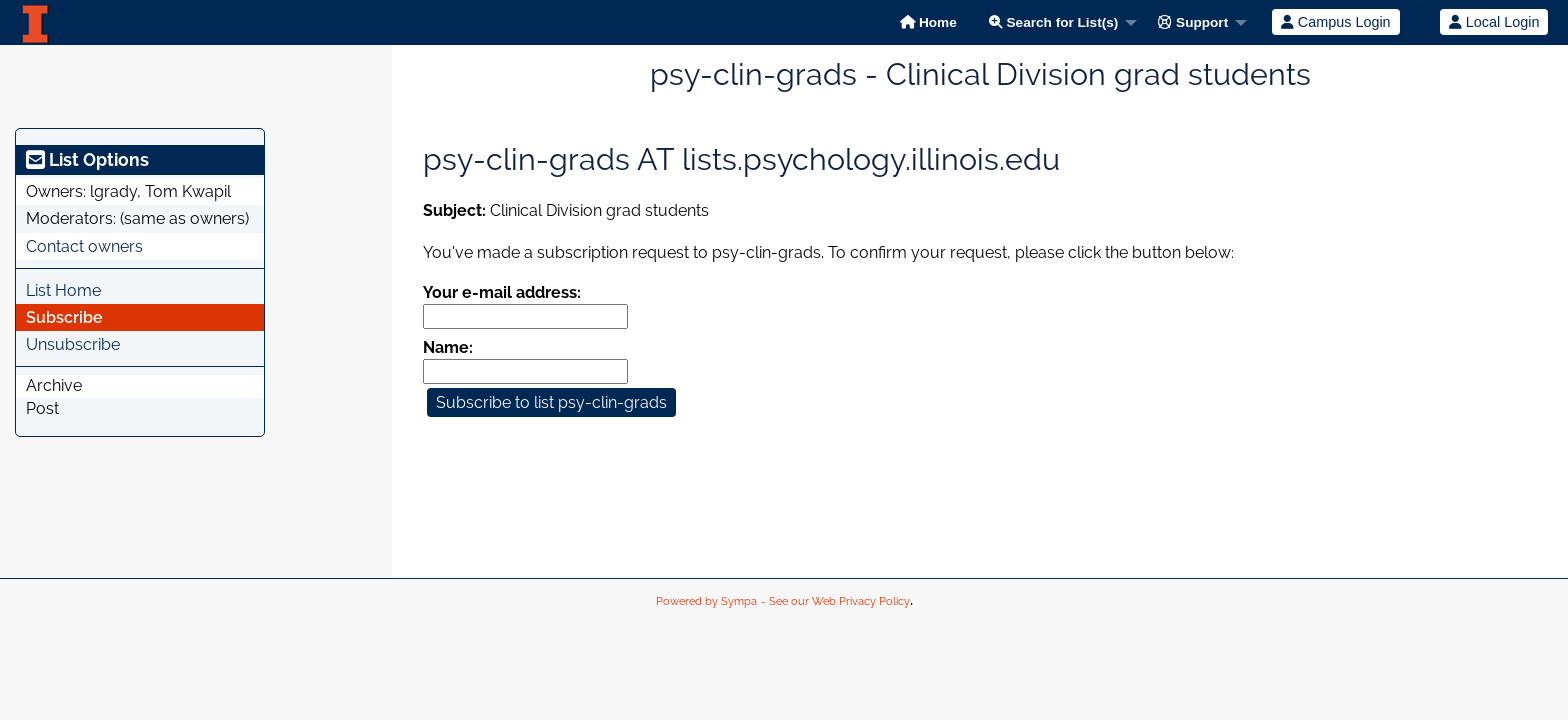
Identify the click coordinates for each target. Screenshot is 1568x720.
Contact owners (84, 246)
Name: (448, 347)
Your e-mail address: (502, 292)
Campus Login (1336, 22)
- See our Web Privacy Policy (835, 601)
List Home (63, 290)
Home (928, 22)
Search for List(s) (1054, 22)
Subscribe (64, 317)
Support (1193, 22)
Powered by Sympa (706, 601)
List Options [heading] (87, 159)
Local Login (1494, 22)
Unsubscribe (73, 344)
